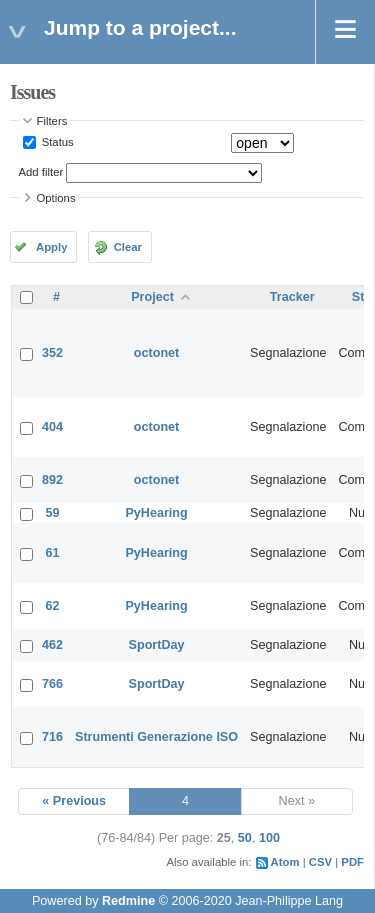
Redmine (128, 901)
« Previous (74, 801)
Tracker (292, 297)
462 (52, 645)
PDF (352, 862)
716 (52, 737)
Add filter (41, 172)
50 (245, 838)
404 (52, 427)
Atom (285, 862)
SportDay (157, 645)
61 (53, 553)
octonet (156, 353)
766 (52, 684)
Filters (52, 121)
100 (269, 838)
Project (152, 297)
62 (53, 606)
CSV (320, 862)
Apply (51, 247)
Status (56, 142)
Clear (128, 247)
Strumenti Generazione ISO (156, 737)
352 (52, 353)
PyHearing (156, 513)
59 (53, 513)
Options (56, 198)
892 (52, 480)
